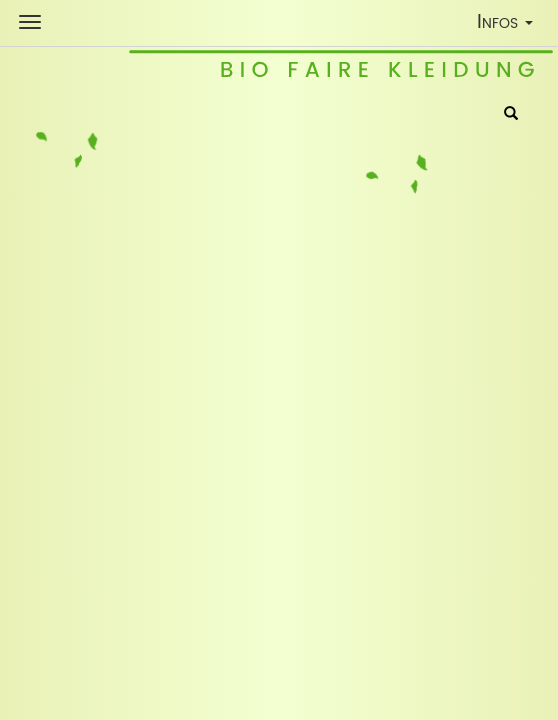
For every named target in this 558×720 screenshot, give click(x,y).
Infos (509, 25)
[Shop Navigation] (30, 22)
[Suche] (511, 115)
